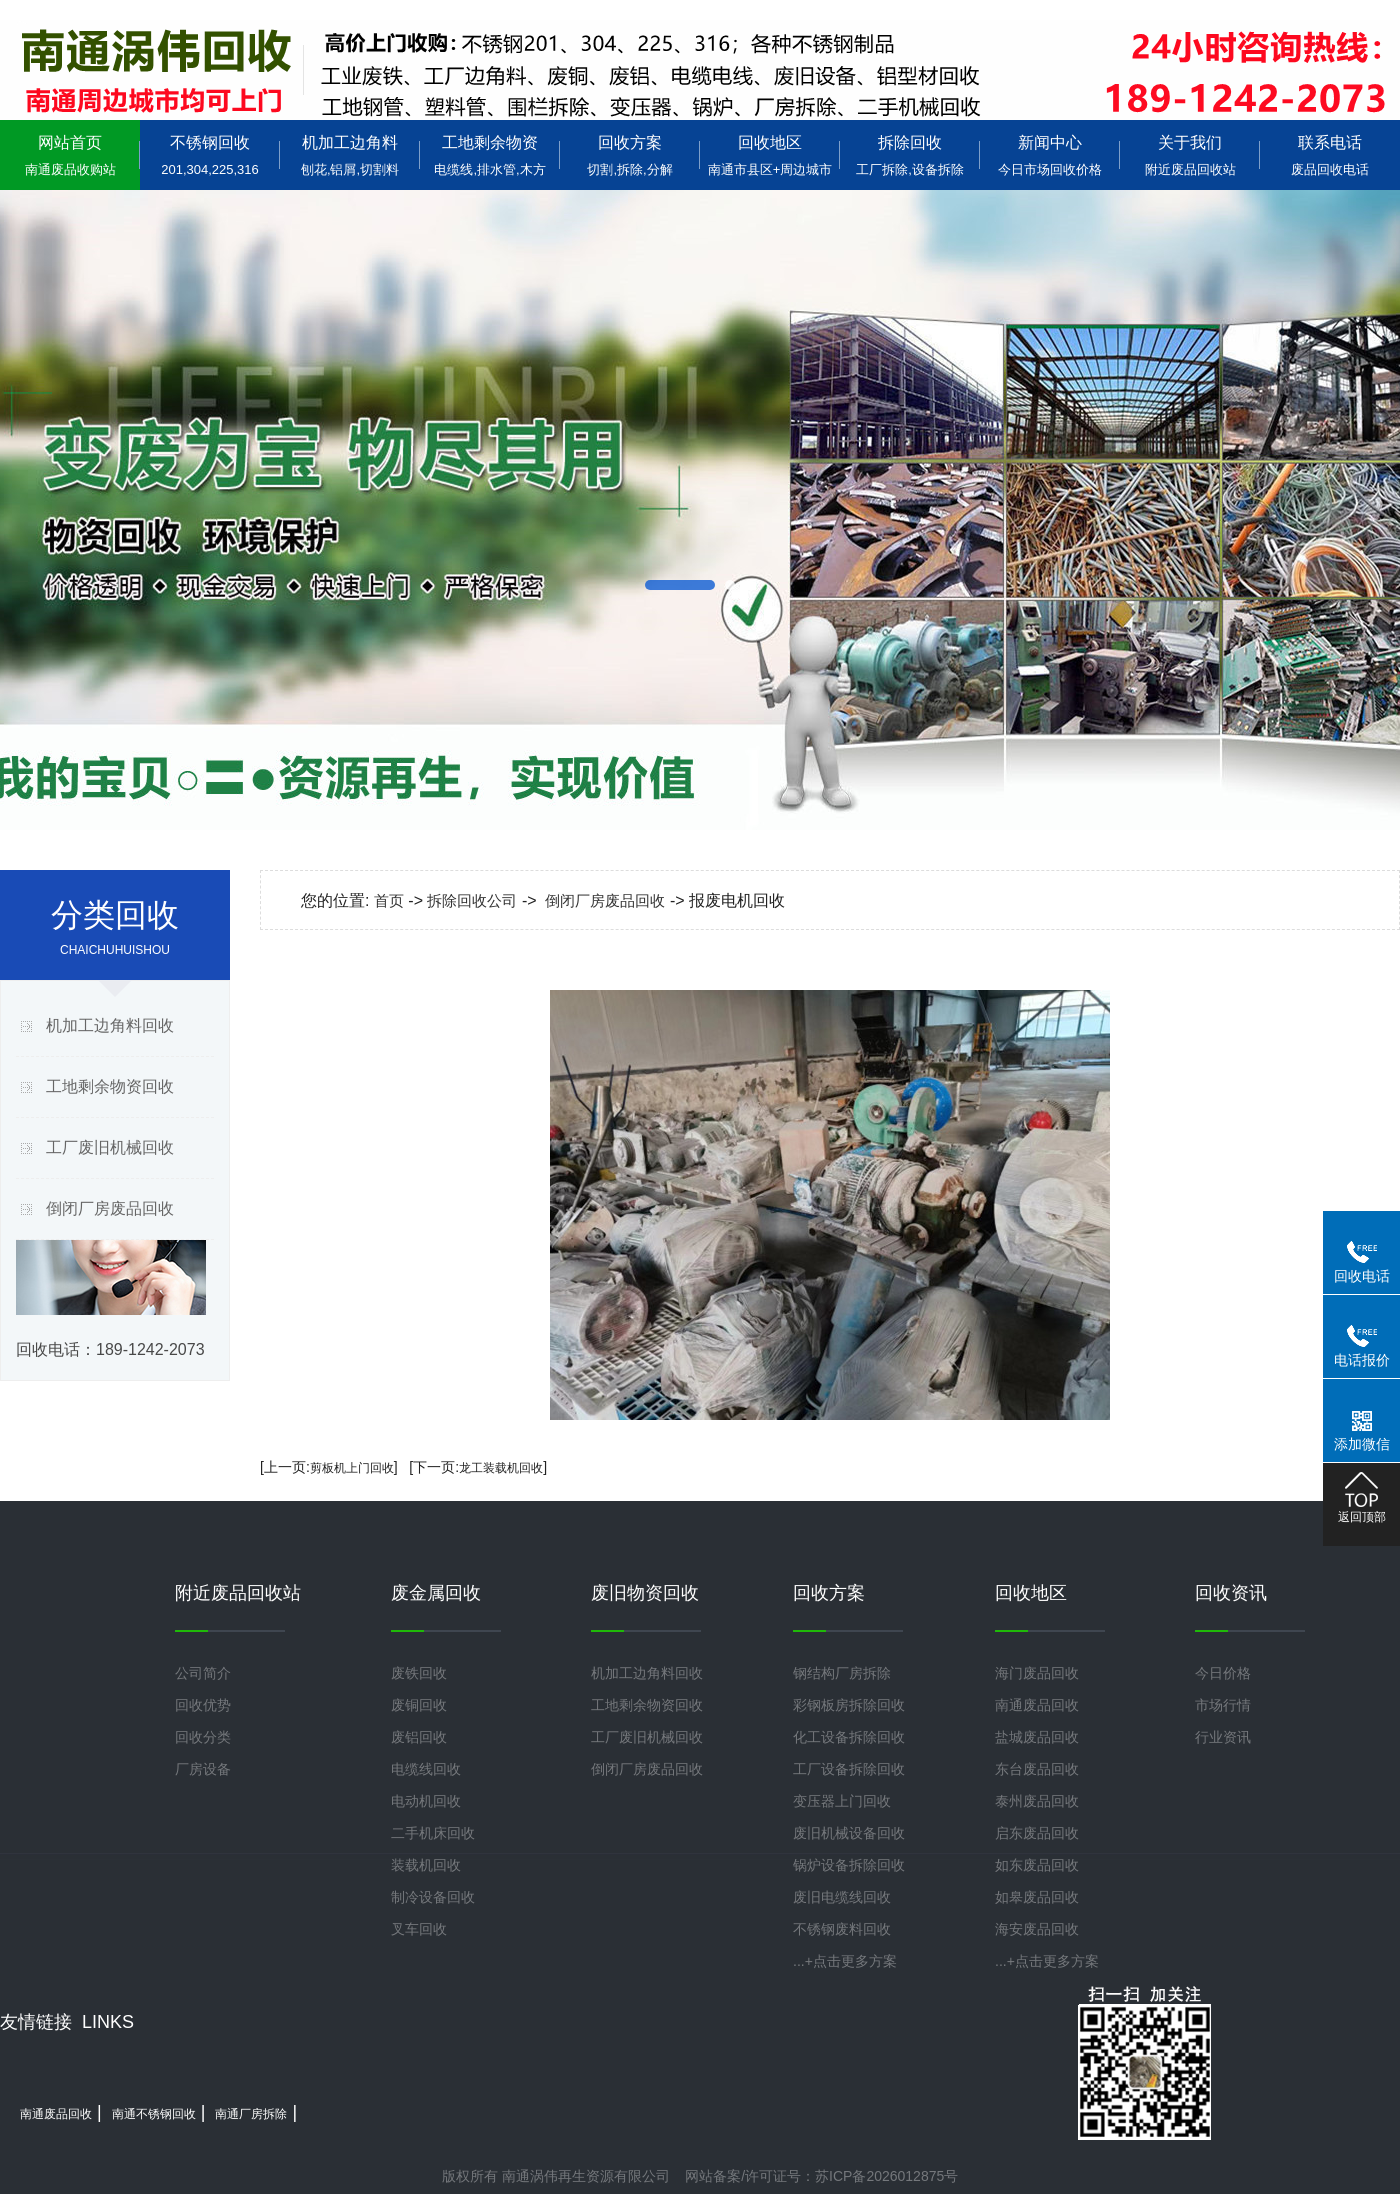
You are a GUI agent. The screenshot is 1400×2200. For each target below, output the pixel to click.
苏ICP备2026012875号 (886, 2176)
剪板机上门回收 (352, 1468)
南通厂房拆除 (251, 2114)
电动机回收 (426, 1801)
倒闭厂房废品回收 (110, 1208)
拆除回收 (910, 155)
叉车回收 (419, 1929)
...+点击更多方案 (845, 1961)
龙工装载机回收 (501, 1468)
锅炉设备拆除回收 (849, 1865)
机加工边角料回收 (110, 1025)
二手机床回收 (433, 1833)
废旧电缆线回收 (842, 1897)
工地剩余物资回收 (110, 1086)
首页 (389, 900)
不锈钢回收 (210, 155)
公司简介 (203, 1673)
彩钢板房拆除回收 (849, 1705)
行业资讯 (1223, 1737)
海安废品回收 (1037, 1929)
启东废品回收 (1037, 1833)
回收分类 (203, 1737)
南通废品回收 (1037, 1705)
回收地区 (770, 155)
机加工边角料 (350, 155)
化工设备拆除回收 (849, 1737)
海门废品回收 (1037, 1673)
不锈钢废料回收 (842, 1929)
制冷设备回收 (433, 1897)
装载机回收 (426, 1865)
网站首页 (70, 155)
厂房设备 (203, 1769)
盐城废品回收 (1037, 1737)
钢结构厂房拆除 (842, 1673)
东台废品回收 (1037, 1769)
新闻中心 (1050, 155)
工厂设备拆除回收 (849, 1769)
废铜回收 (419, 1705)
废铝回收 (419, 1737)
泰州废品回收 (1037, 1801)
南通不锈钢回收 (154, 2114)
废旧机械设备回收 (849, 1833)
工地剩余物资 (490, 155)
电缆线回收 (426, 1769)
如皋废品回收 (1037, 1897)
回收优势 (203, 1705)
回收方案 (630, 155)
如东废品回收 (1037, 1865)
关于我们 (1190, 155)
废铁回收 (419, 1673)
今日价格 (1223, 1673)
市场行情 (1223, 1705)
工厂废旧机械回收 (110, 1147)
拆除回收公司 (472, 900)
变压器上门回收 (842, 1801)
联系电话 (1330, 155)
